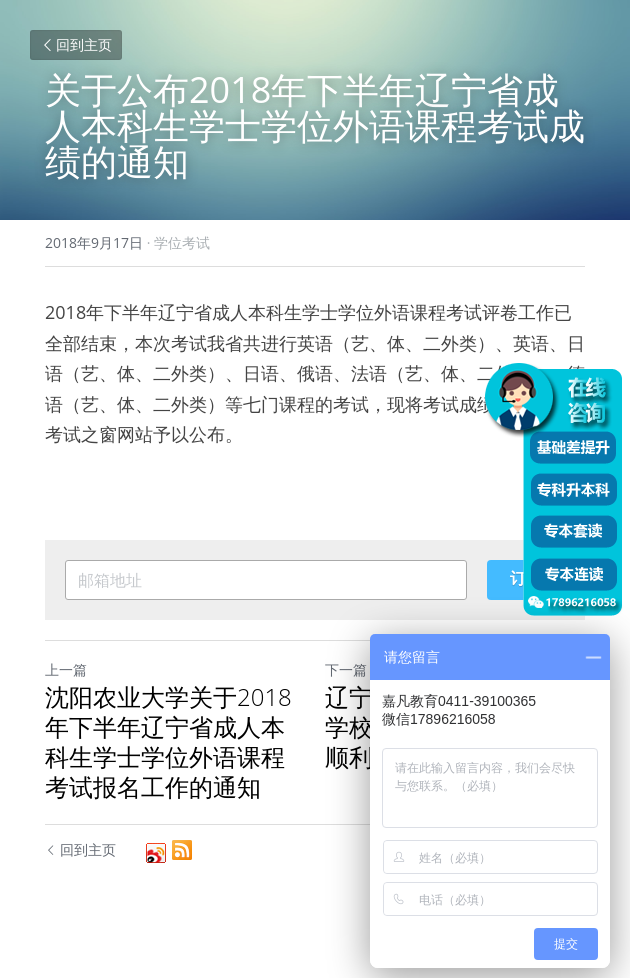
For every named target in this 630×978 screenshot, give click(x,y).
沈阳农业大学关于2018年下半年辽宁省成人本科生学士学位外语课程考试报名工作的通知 (168, 742)
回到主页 (76, 44)
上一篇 (66, 669)
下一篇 (346, 669)
